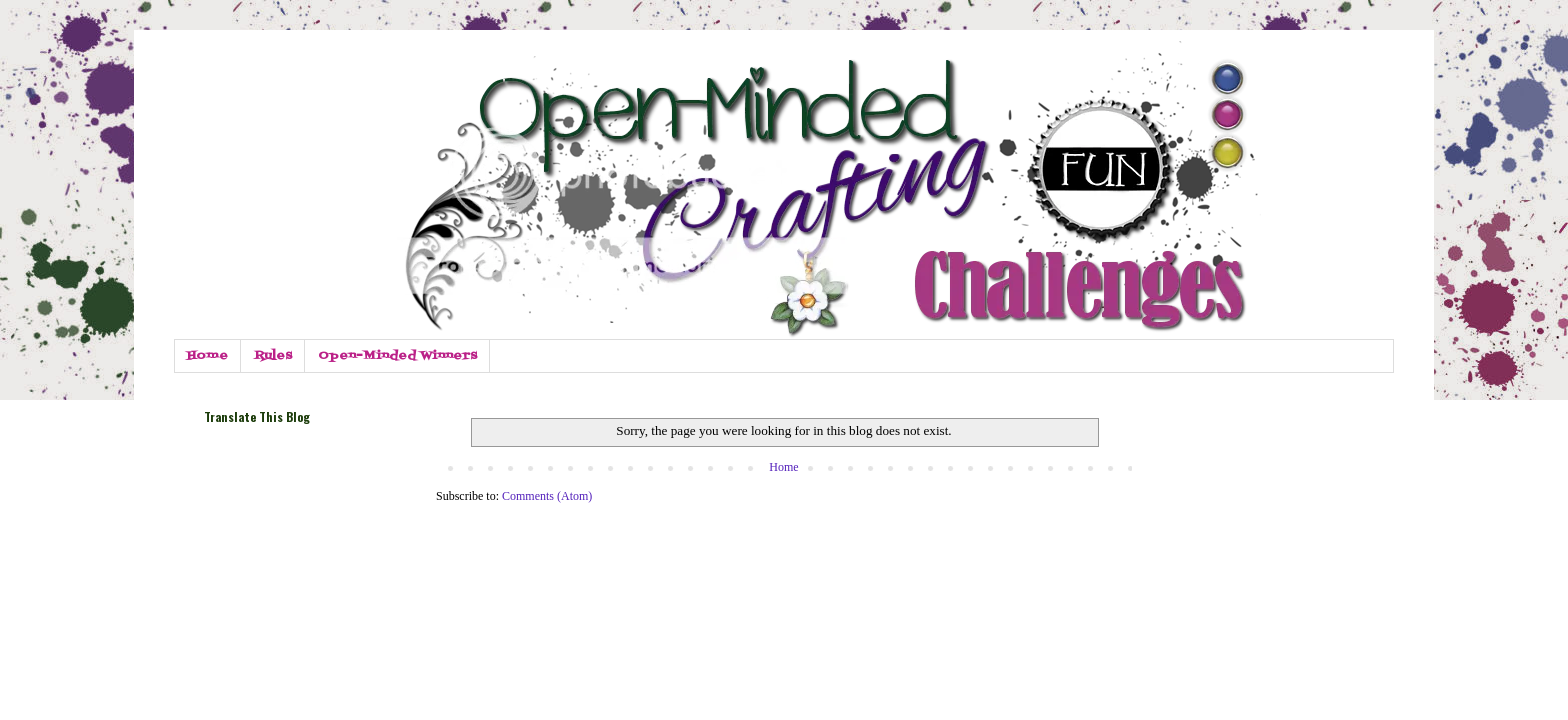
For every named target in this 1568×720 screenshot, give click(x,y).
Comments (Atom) (547, 496)
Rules (273, 356)
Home (207, 356)
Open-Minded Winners (397, 356)
